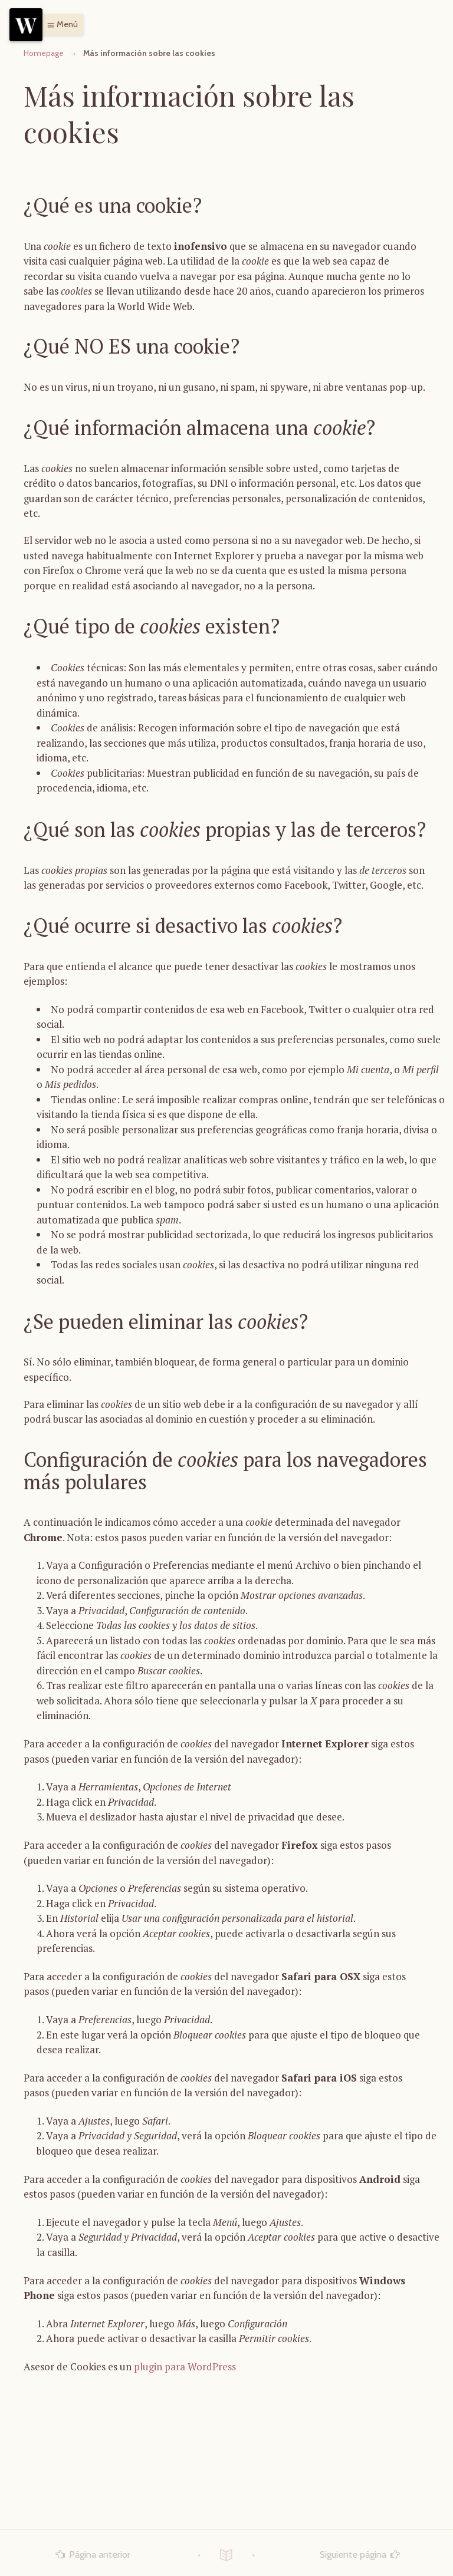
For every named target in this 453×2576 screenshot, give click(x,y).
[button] (59, 24)
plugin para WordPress (185, 2366)
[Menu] (25, 24)
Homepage (44, 53)
